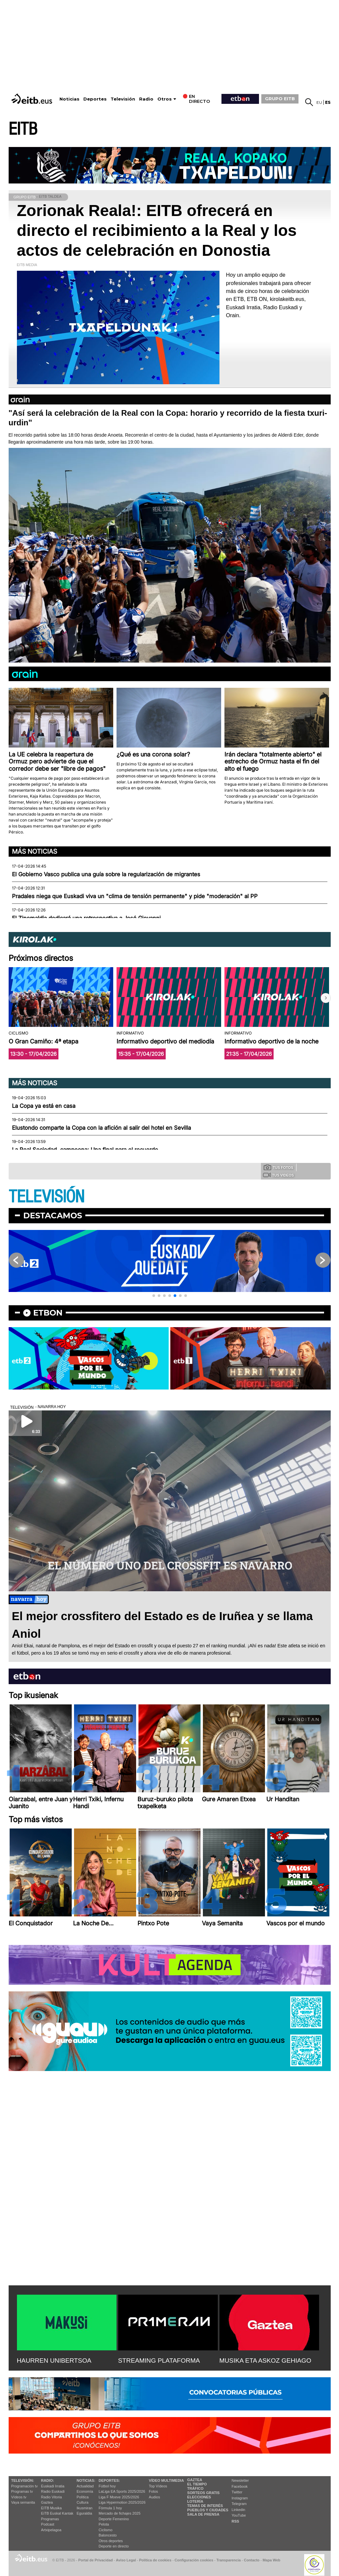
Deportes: (109, 2480)
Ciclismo (106, 2530)
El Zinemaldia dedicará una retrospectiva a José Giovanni (86, 918)
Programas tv (22, 2491)
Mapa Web (271, 2560)
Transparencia (228, 2560)
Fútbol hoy (107, 2486)
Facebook (240, 2486)
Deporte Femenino (114, 2519)
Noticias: (86, 2480)
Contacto (252, 2560)
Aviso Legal (126, 2560)
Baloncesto (108, 2535)
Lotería (195, 2501)
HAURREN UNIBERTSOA (54, 2360)
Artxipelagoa (51, 2530)
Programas (50, 2519)
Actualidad (85, 2486)
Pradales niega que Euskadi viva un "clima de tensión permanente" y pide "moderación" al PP (135, 896)
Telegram (239, 2504)
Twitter (237, 2492)
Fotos (153, 2491)
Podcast (47, 2524)
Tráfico (195, 2488)
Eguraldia (84, 2513)
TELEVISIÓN (46, 1196)
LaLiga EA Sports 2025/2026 (122, 2491)
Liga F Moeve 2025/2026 (119, 2497)
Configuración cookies (194, 2560)
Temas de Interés (205, 2506)
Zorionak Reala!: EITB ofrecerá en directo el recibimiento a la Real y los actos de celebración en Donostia (157, 230)
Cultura (82, 2502)
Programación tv (24, 2486)
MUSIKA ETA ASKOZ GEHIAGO (265, 2360)
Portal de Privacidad (95, 2560)
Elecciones (199, 2497)
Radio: (47, 2480)
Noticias (69, 99)
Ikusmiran (85, 2508)
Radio (146, 99)
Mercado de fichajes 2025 (119, 2513)
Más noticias (34, 851)
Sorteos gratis (203, 2493)
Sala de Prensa (203, 2514)
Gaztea (47, 2502)
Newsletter (240, 2480)
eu (319, 102)
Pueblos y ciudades (207, 2510)
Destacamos (52, 1215)
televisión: (22, 2480)
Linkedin (238, 2510)
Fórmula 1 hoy (110, 2508)
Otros (164, 99)
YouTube (239, 2515)
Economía (85, 2491)
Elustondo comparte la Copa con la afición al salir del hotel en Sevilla (101, 1127)
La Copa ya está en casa (43, 1106)
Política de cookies (155, 2560)
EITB (23, 129)
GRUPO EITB (280, 98)
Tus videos (278, 1175)
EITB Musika (51, 2508)
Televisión (123, 99)
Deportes (95, 99)
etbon (47, 1313)
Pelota (104, 2524)
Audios (154, 2497)
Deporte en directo (114, 2546)
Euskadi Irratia (52, 2486)
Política (83, 2497)
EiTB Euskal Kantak (57, 2513)
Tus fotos (279, 1167)
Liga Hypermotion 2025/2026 (122, 2502)
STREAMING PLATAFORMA (159, 2360)
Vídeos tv (19, 2497)
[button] (326, 998)
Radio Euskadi (53, 2491)
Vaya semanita (23, 2502)
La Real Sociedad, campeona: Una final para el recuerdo (85, 1149)
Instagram (240, 2498)
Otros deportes (111, 2541)
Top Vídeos (158, 2486)
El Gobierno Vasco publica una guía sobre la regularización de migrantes (106, 874)
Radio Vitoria (51, 2497)
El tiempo (197, 2484)
